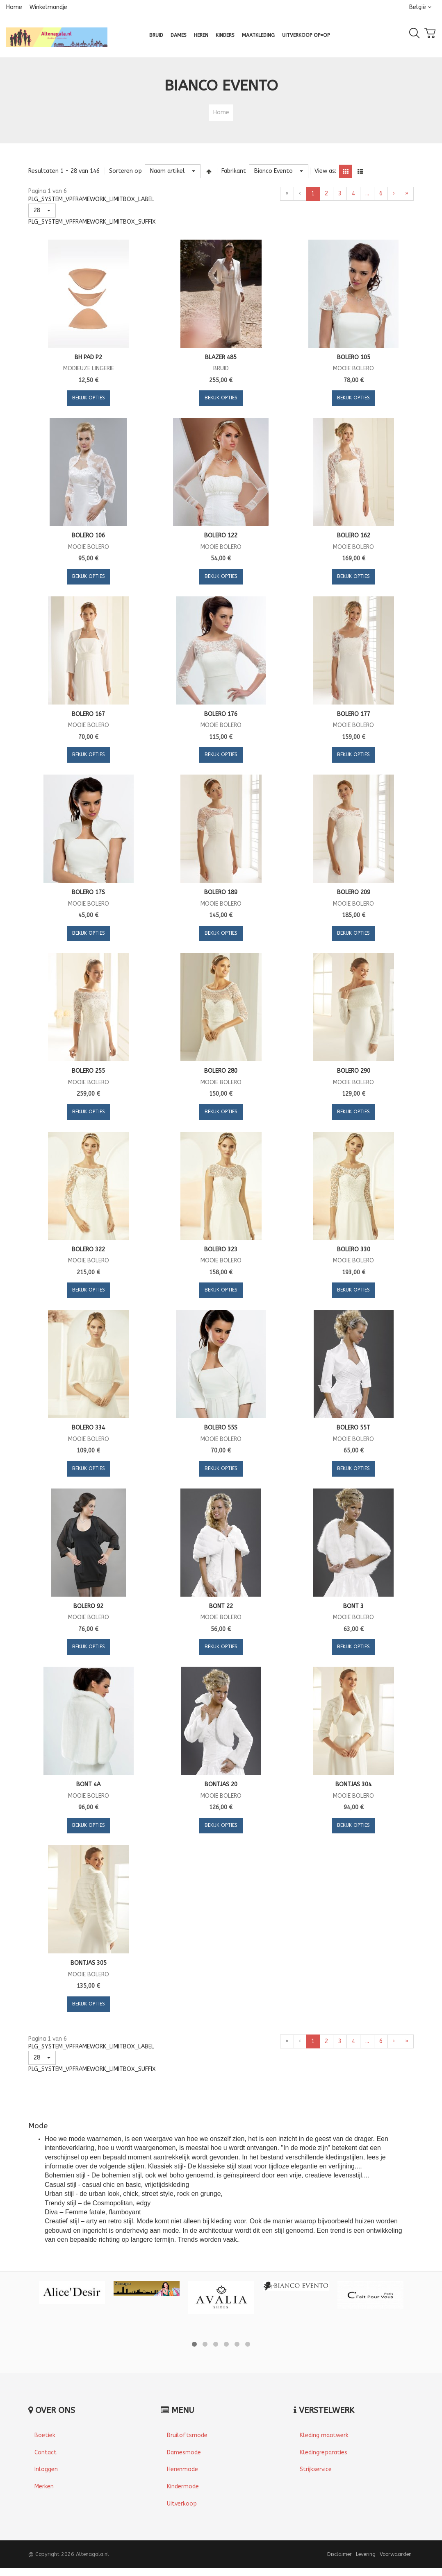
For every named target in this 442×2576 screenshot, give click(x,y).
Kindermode (183, 2486)
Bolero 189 (220, 892)
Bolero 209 (353, 892)
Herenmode (182, 2469)
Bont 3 (353, 1606)
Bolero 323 (220, 1249)
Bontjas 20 (221, 1784)
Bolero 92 (88, 1606)
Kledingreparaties (323, 2452)
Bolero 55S (220, 1427)
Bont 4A (88, 1784)
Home (14, 7)
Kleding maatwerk (324, 2435)
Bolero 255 (88, 1070)
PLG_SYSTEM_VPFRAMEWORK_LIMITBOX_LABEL (91, 199)
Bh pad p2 (88, 357)
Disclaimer (339, 2554)
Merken (44, 2486)
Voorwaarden (396, 2554)
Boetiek (44, 2435)
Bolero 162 (353, 535)
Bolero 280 (220, 1070)
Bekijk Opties (88, 398)
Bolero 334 (88, 1427)
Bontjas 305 (89, 1963)
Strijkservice (316, 2469)
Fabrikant (233, 171)
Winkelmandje (48, 7)
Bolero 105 (353, 357)
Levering (366, 2554)
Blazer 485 (221, 357)
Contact (45, 2452)
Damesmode (184, 2452)
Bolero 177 (353, 714)
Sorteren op (125, 171)
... (367, 193)
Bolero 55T (353, 1427)
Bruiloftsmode (187, 2435)
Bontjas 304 (353, 1784)
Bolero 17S (88, 892)
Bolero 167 (88, 714)
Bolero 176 (220, 714)
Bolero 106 (88, 535)
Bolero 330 (353, 1249)
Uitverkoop (182, 2503)
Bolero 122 (220, 535)
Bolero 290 (353, 1070)
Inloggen (46, 2469)
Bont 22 (221, 1606)
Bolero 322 (88, 1249)
